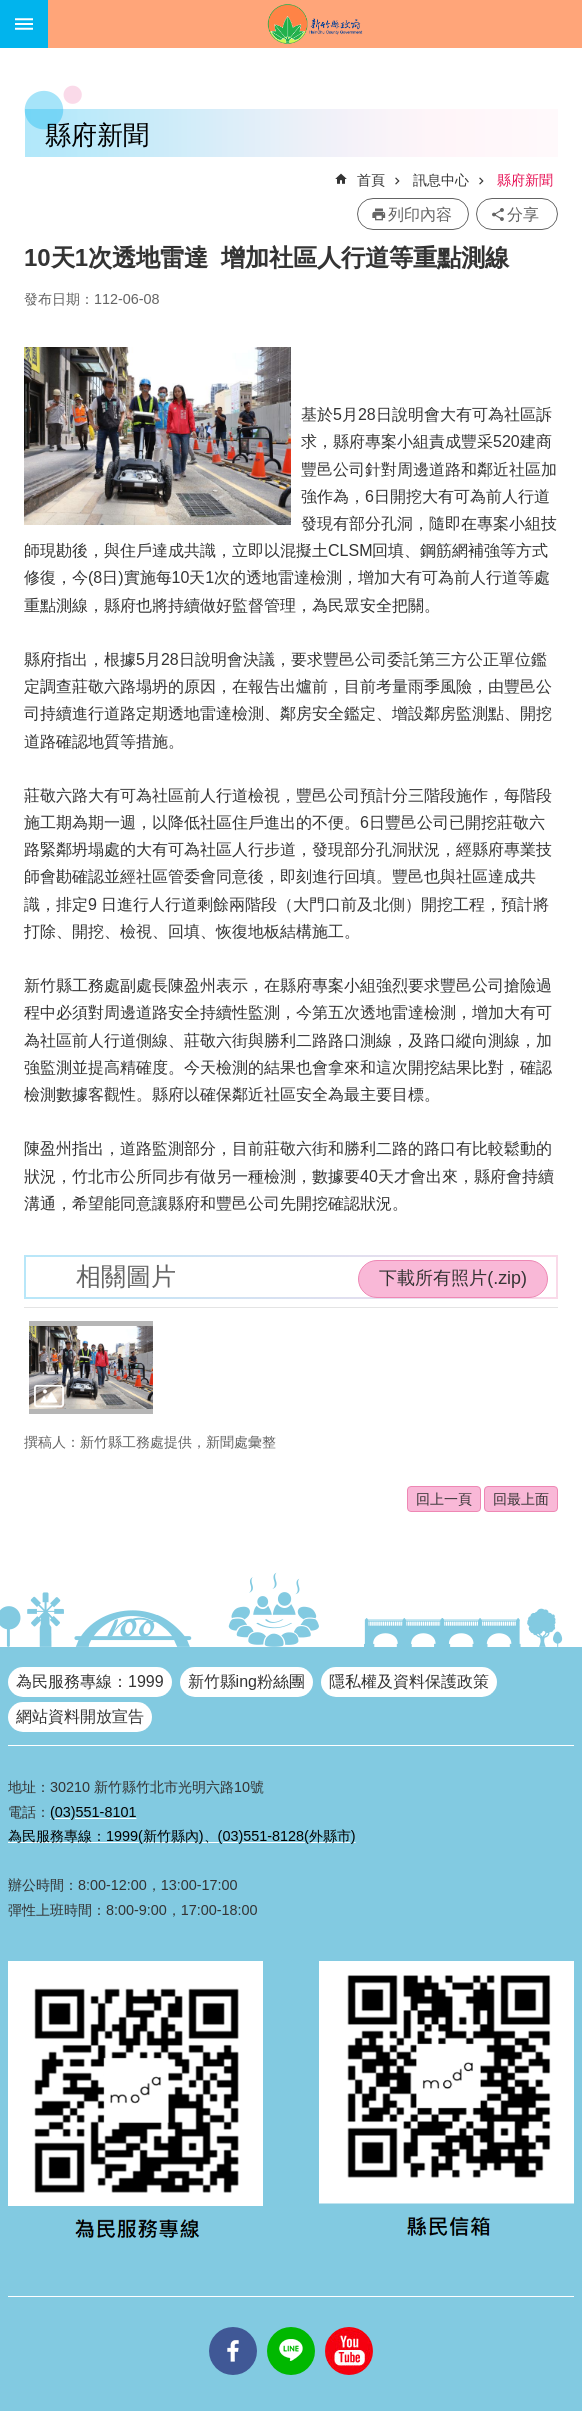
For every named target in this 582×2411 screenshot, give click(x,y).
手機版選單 (24, 24)
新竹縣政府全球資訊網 (315, 24)
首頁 (371, 180)
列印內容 (420, 214)
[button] (91, 1367)
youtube (349, 2327)
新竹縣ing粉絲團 (246, 1681)
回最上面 (521, 1499)
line (291, 2327)
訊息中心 (441, 180)
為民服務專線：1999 (90, 1681)
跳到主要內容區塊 (10, 10)
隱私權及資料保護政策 (409, 1681)
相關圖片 (126, 1276)
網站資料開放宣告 (80, 1716)
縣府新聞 (525, 180)
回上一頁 (444, 1499)
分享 (523, 214)
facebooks (233, 2327)
